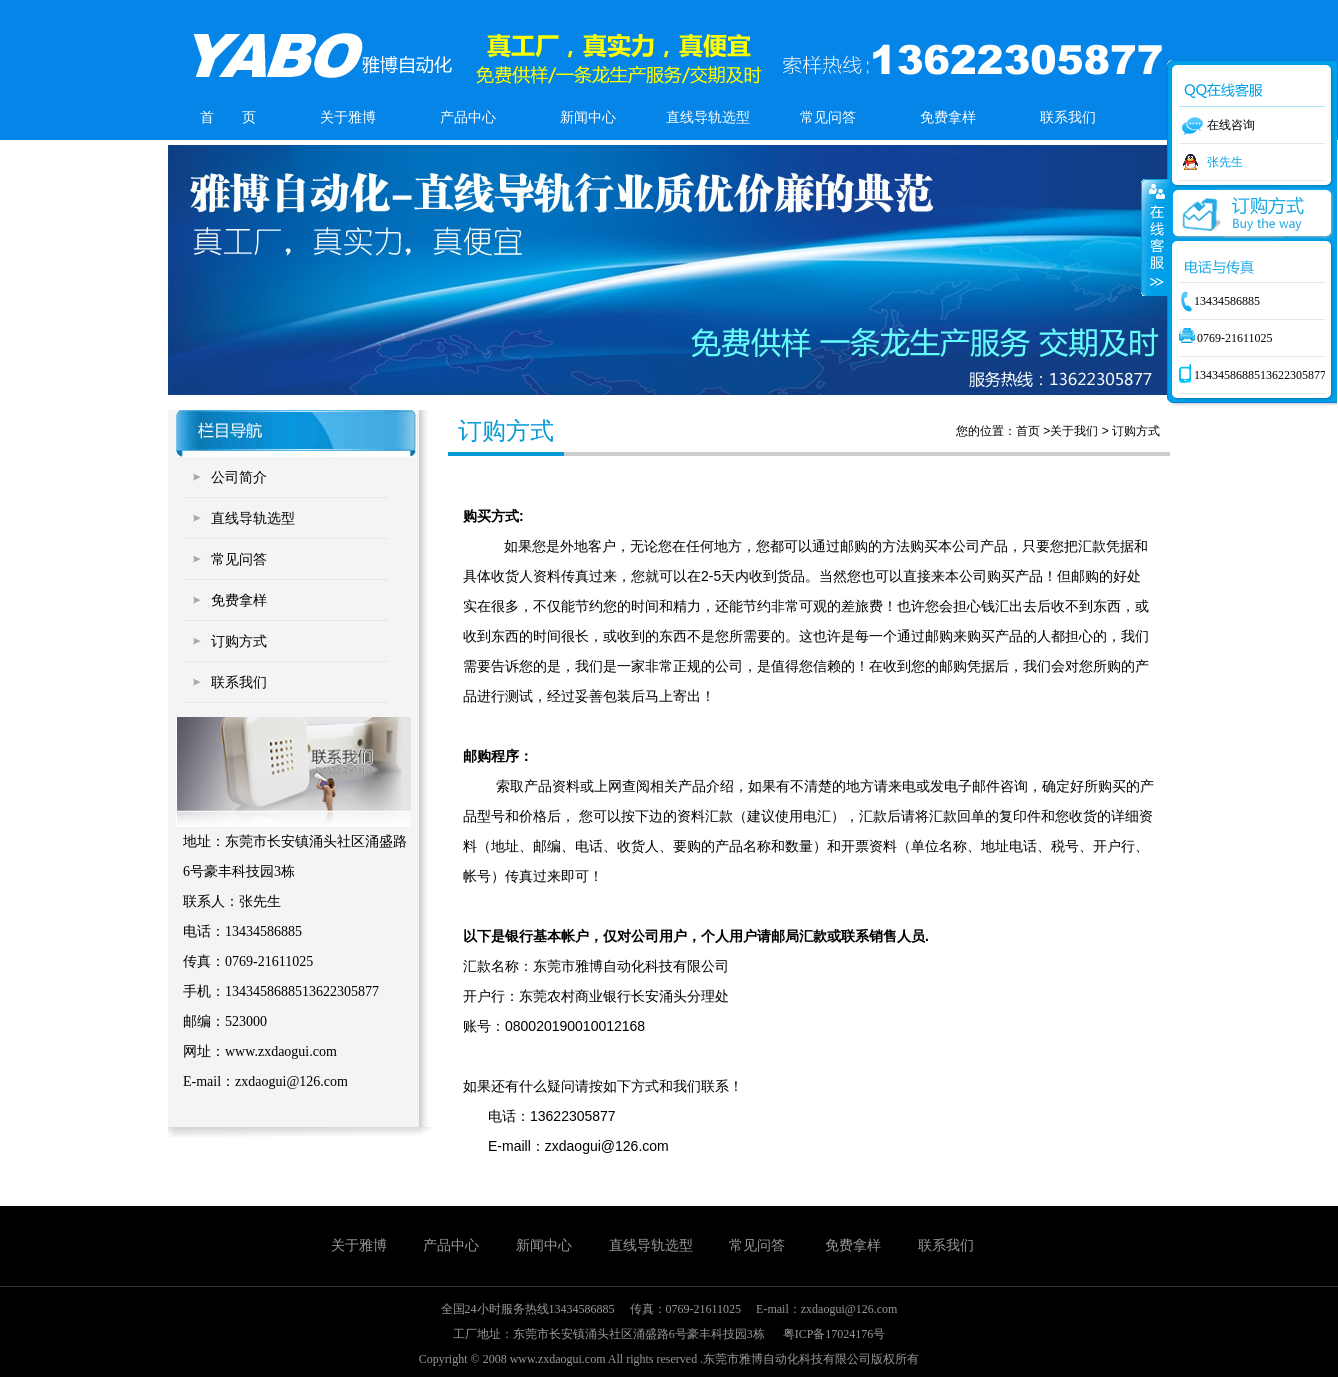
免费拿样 (948, 117)
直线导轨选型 (708, 117)
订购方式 (239, 641)
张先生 (1225, 162)
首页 (1028, 431)
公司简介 (239, 477)
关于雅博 (348, 117)
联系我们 (1068, 117)
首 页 (228, 117)
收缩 (1155, 237)
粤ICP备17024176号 (834, 1334)
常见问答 (828, 117)
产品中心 (468, 117)
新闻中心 (588, 117)
